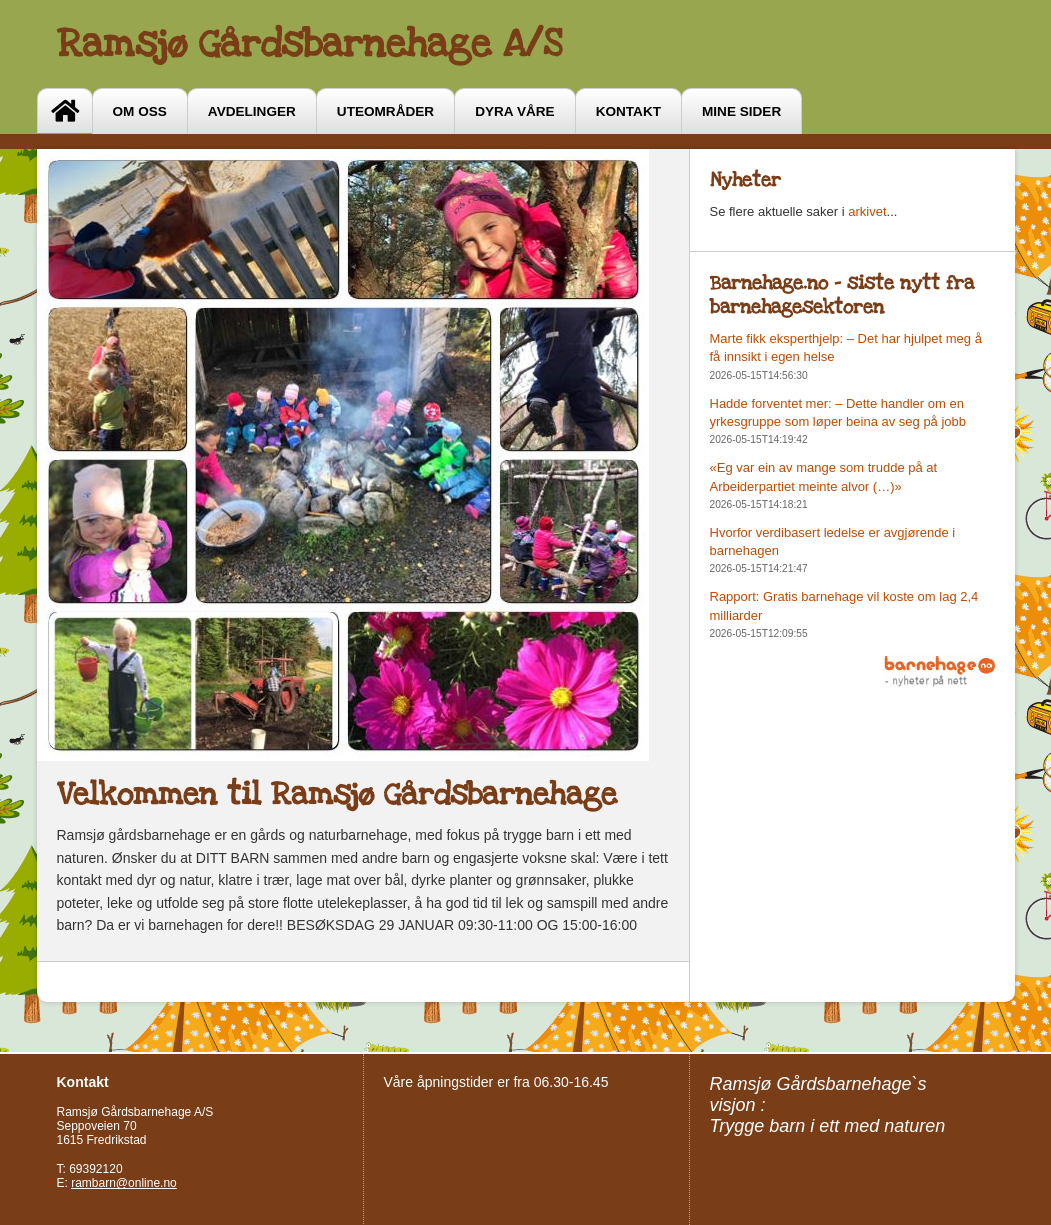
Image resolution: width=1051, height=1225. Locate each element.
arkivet (867, 211)
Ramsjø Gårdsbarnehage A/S (309, 44)
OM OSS (140, 111)
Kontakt (628, 111)
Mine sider (741, 111)
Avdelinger (252, 111)
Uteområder (385, 111)
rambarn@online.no (124, 1183)
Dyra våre (514, 111)
